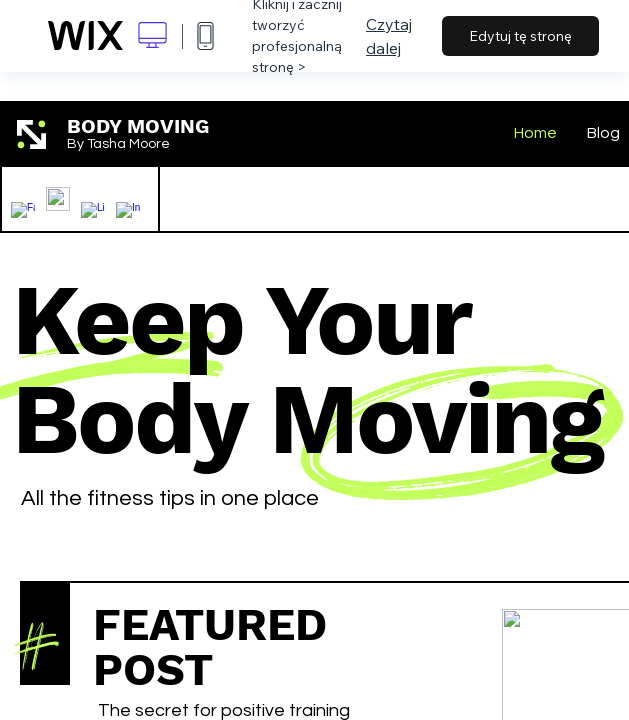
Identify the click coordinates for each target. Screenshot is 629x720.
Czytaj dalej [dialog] (389, 36)
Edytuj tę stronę (520, 36)
